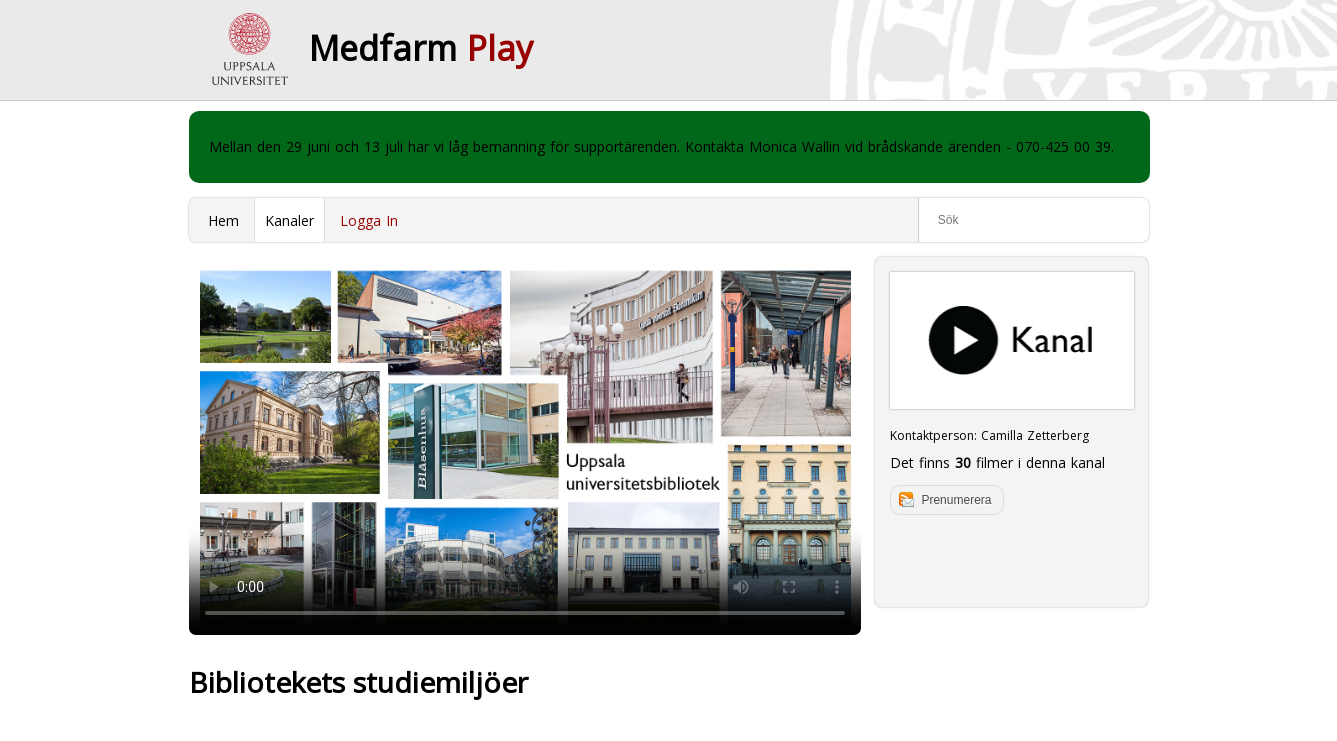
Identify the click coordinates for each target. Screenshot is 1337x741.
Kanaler (289, 220)
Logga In (369, 220)
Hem (223, 220)
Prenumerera (956, 500)
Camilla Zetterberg (1035, 435)
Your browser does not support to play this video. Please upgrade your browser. (525, 446)
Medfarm (421, 48)
